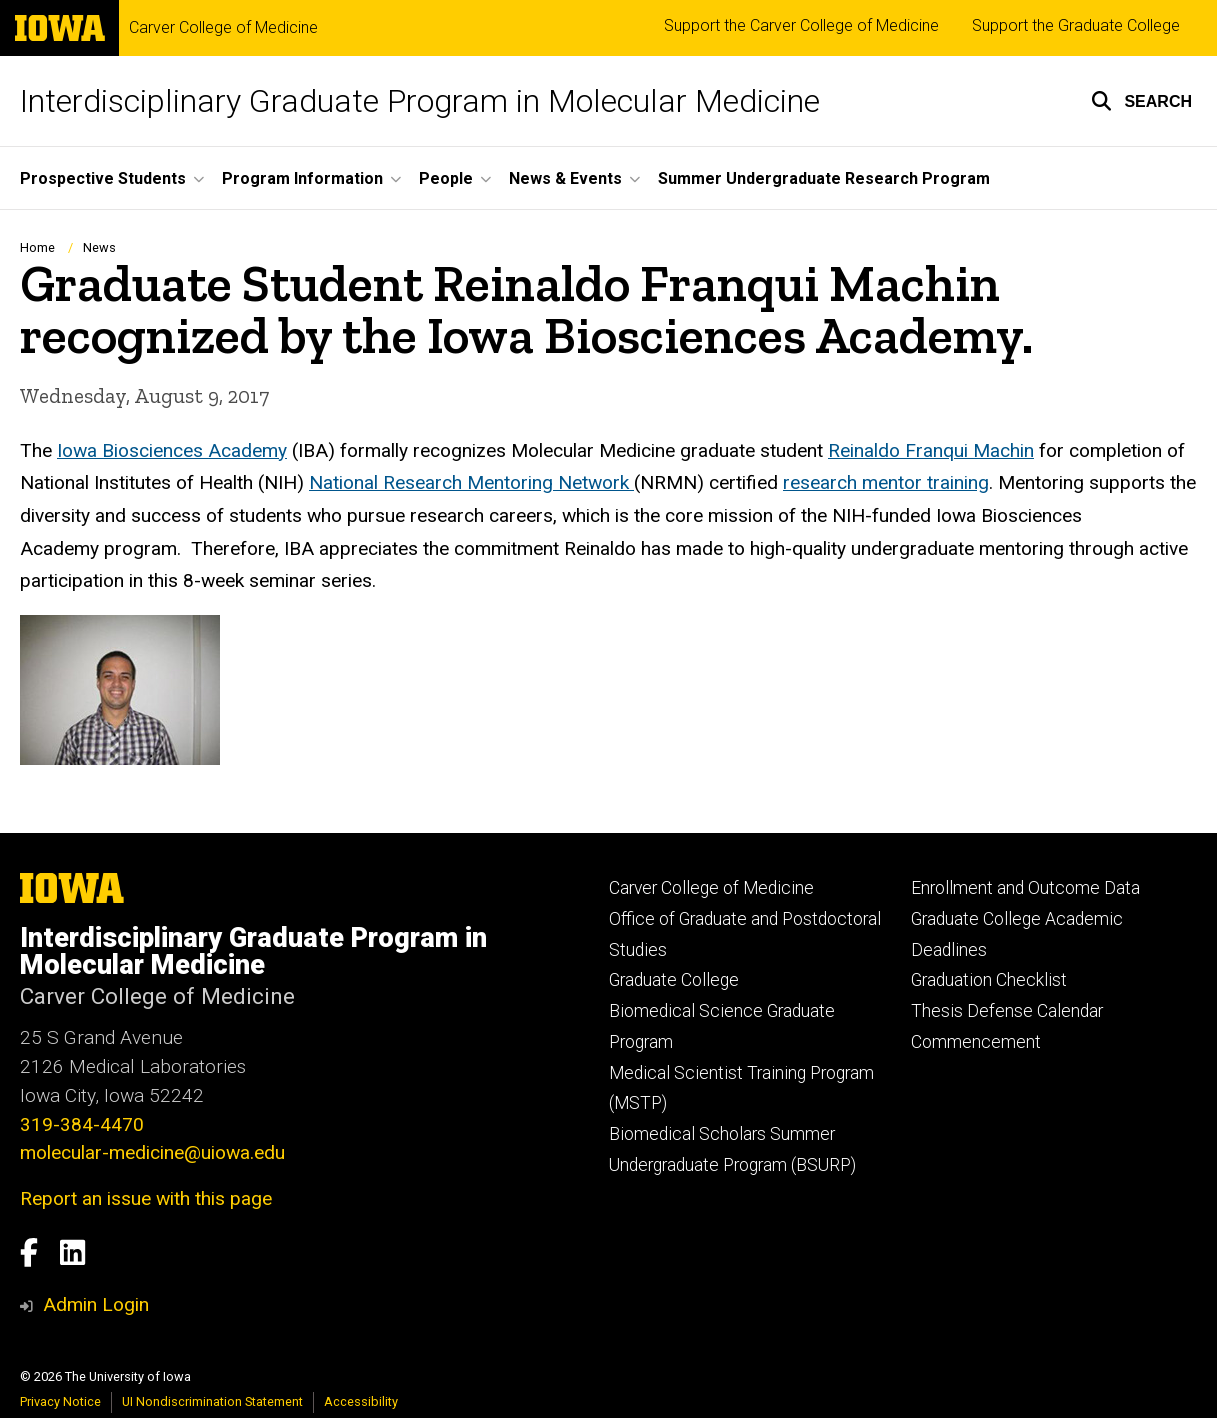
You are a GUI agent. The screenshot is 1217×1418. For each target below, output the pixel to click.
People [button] (446, 178)
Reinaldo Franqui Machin (931, 449)
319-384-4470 (82, 1124)
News (99, 247)
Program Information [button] (302, 178)
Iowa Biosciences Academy (172, 449)
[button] (1141, 101)
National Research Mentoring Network (471, 482)
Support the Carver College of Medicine (801, 25)
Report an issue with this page (146, 1198)
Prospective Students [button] (103, 178)
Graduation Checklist (989, 980)
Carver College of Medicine (223, 28)
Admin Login (96, 1304)
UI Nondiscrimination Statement (212, 1401)
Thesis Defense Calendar (1007, 1011)
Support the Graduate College (1076, 25)
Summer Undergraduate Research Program (824, 178)
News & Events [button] (565, 178)
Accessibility (361, 1401)
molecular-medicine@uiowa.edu (152, 1152)
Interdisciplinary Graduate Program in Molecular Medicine (420, 101)
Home (37, 247)
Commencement (976, 1042)
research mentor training (886, 482)
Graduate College (674, 980)
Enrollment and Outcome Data (1025, 888)
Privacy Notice (60, 1401)
